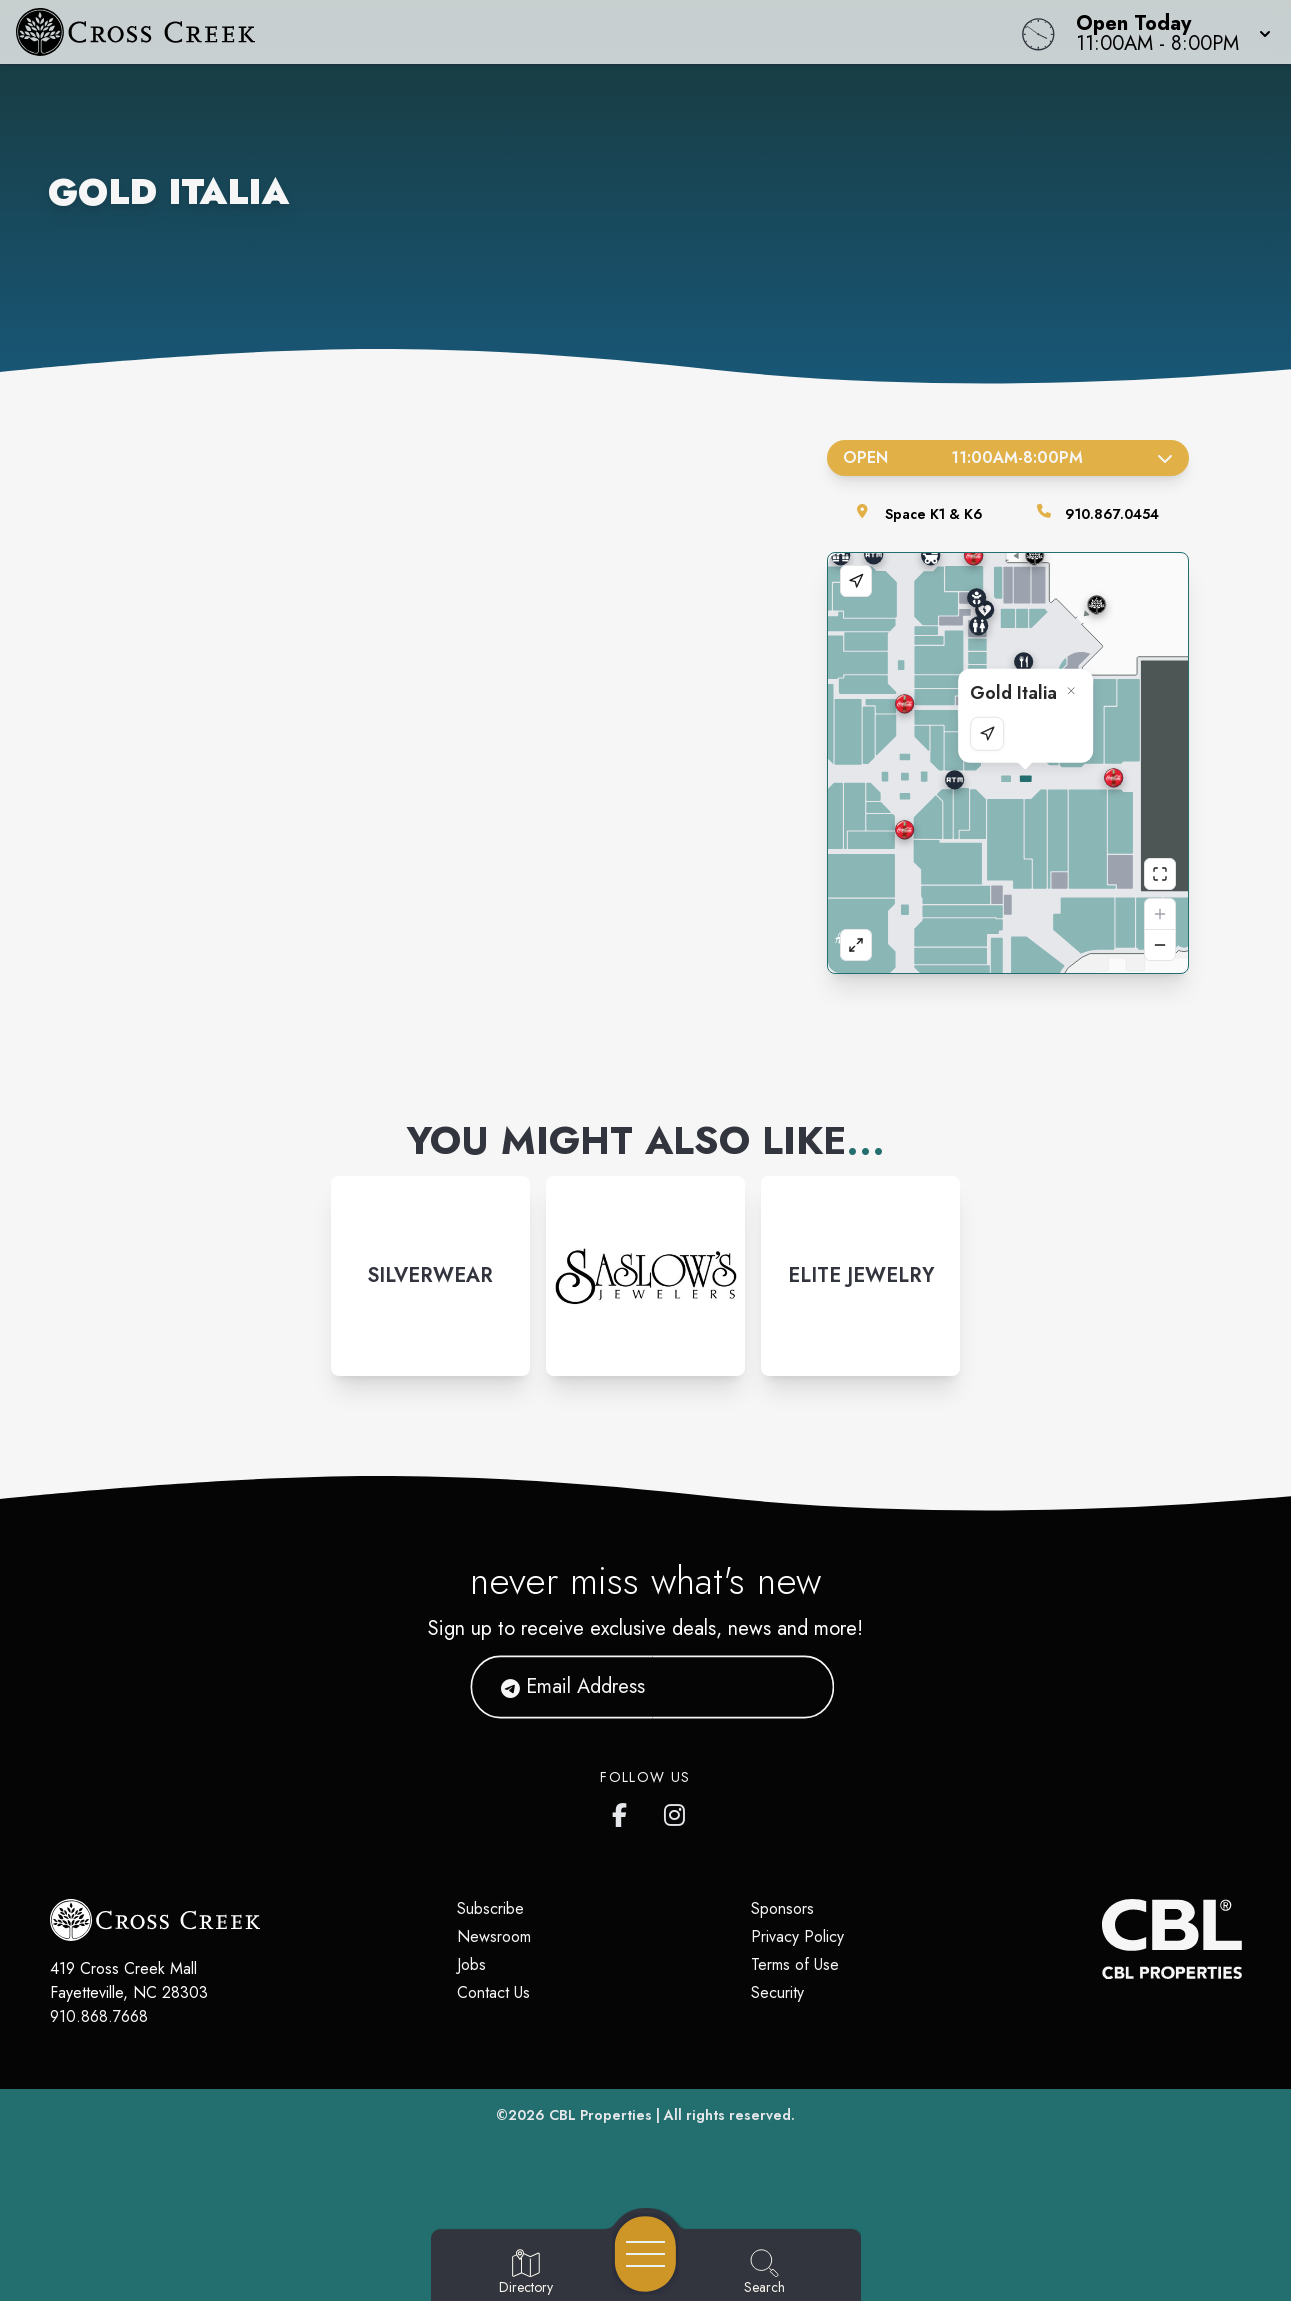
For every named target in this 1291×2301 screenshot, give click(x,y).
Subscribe (490, 1908)
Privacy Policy (797, 1936)
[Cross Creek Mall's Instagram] (676, 1811)
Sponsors (782, 1908)
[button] (1167, 32)
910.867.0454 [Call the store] (1112, 514)
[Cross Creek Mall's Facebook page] (624, 1811)
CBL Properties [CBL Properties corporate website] (600, 2115)
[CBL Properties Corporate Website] (1102, 1939)
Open (1008, 457)
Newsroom (494, 1936)
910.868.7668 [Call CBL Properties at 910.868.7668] (99, 2016)
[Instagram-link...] (430, 1275)
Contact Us (493, 1992)
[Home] (488, 32)
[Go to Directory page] (526, 2273)
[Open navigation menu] (645, 2254)
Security (777, 1992)
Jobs (471, 1964)
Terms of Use (795, 1964)
